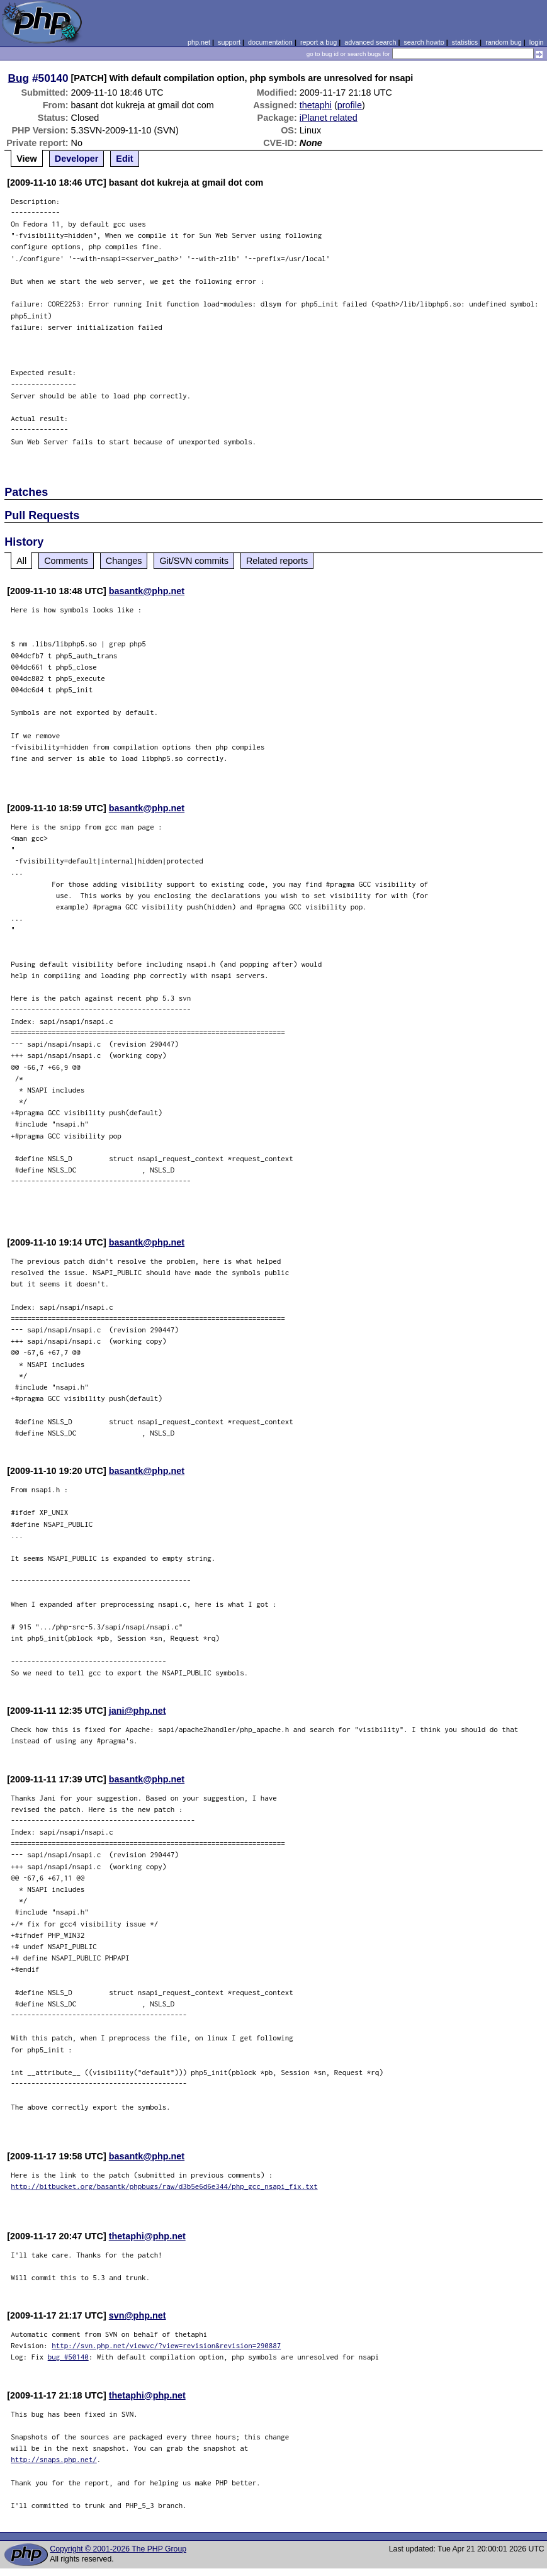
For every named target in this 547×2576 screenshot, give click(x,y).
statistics (465, 42)
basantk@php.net (146, 591)
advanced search (370, 42)
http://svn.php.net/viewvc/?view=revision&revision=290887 (166, 2345)
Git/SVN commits (193, 561)
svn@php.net (137, 2315)
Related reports (277, 561)
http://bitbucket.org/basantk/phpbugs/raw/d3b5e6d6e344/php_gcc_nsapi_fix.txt (164, 2186)
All (21, 561)
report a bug (318, 42)
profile (349, 105)
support (229, 42)
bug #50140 (68, 2357)
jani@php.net (137, 1711)
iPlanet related (329, 118)
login (536, 42)
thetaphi (316, 105)
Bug (19, 78)
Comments (66, 561)
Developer (77, 159)
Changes (124, 561)
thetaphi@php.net (147, 2236)
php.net (199, 42)
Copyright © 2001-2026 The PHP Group (118, 2549)
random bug (503, 42)
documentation (270, 42)
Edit (124, 159)
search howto (423, 42)
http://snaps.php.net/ (54, 2459)
